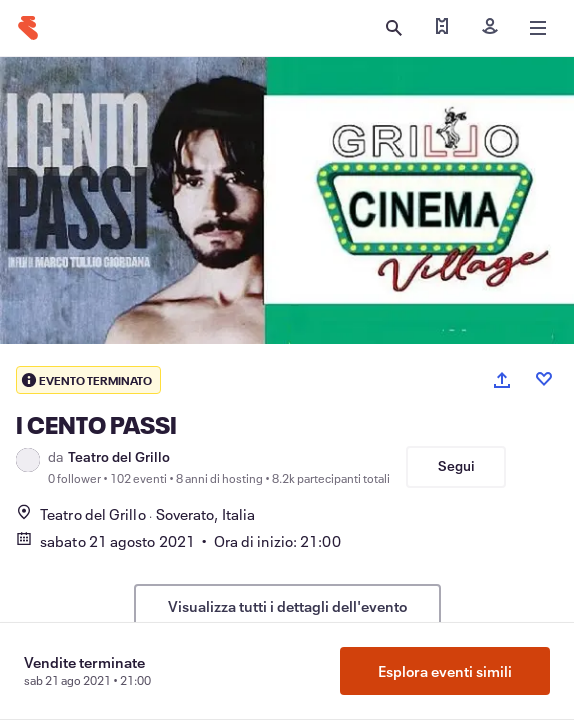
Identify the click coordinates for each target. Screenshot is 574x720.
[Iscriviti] (490, 28)
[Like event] (544, 379)
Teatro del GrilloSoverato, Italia (135, 514)
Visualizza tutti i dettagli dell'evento (287, 606)
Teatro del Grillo (119, 457)
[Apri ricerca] (394, 28)
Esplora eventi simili (445, 671)
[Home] (28, 28)
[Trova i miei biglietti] (442, 28)
